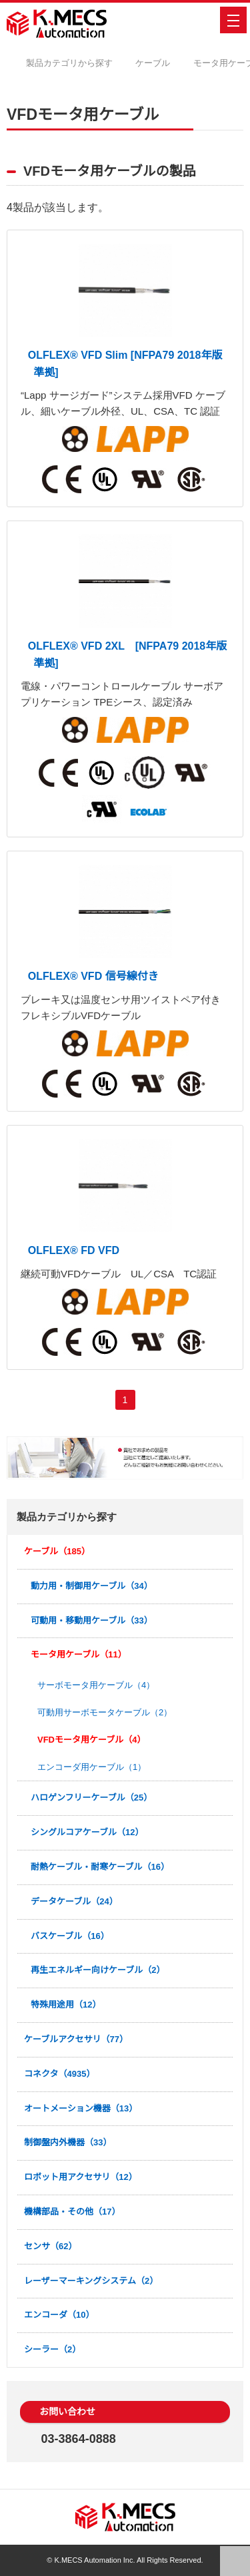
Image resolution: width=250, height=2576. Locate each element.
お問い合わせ (72, 2411)
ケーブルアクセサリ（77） (76, 2039)
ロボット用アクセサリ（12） (81, 2177)
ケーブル (163, 63)
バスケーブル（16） (70, 1936)
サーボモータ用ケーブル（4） (95, 1685)
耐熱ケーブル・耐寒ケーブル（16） (100, 1866)
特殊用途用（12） (66, 2004)
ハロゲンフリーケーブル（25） (92, 1797)
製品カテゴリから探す (80, 63)
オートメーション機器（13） (81, 2108)
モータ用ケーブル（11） (79, 1654)
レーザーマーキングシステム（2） (91, 2280)
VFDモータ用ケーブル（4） (91, 1739)
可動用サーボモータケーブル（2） (104, 1712)
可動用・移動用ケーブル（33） (92, 1620)
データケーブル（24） (75, 1901)
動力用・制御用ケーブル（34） (92, 1586)
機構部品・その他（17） (72, 2211)
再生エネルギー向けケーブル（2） (98, 1970)
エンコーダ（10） (59, 2314)
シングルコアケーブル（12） (88, 1832)
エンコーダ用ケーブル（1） (91, 1767)
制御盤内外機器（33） (68, 2142)
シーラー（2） (52, 2349)
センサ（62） (51, 2246)
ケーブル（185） (57, 1551)
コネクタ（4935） (60, 2073)
